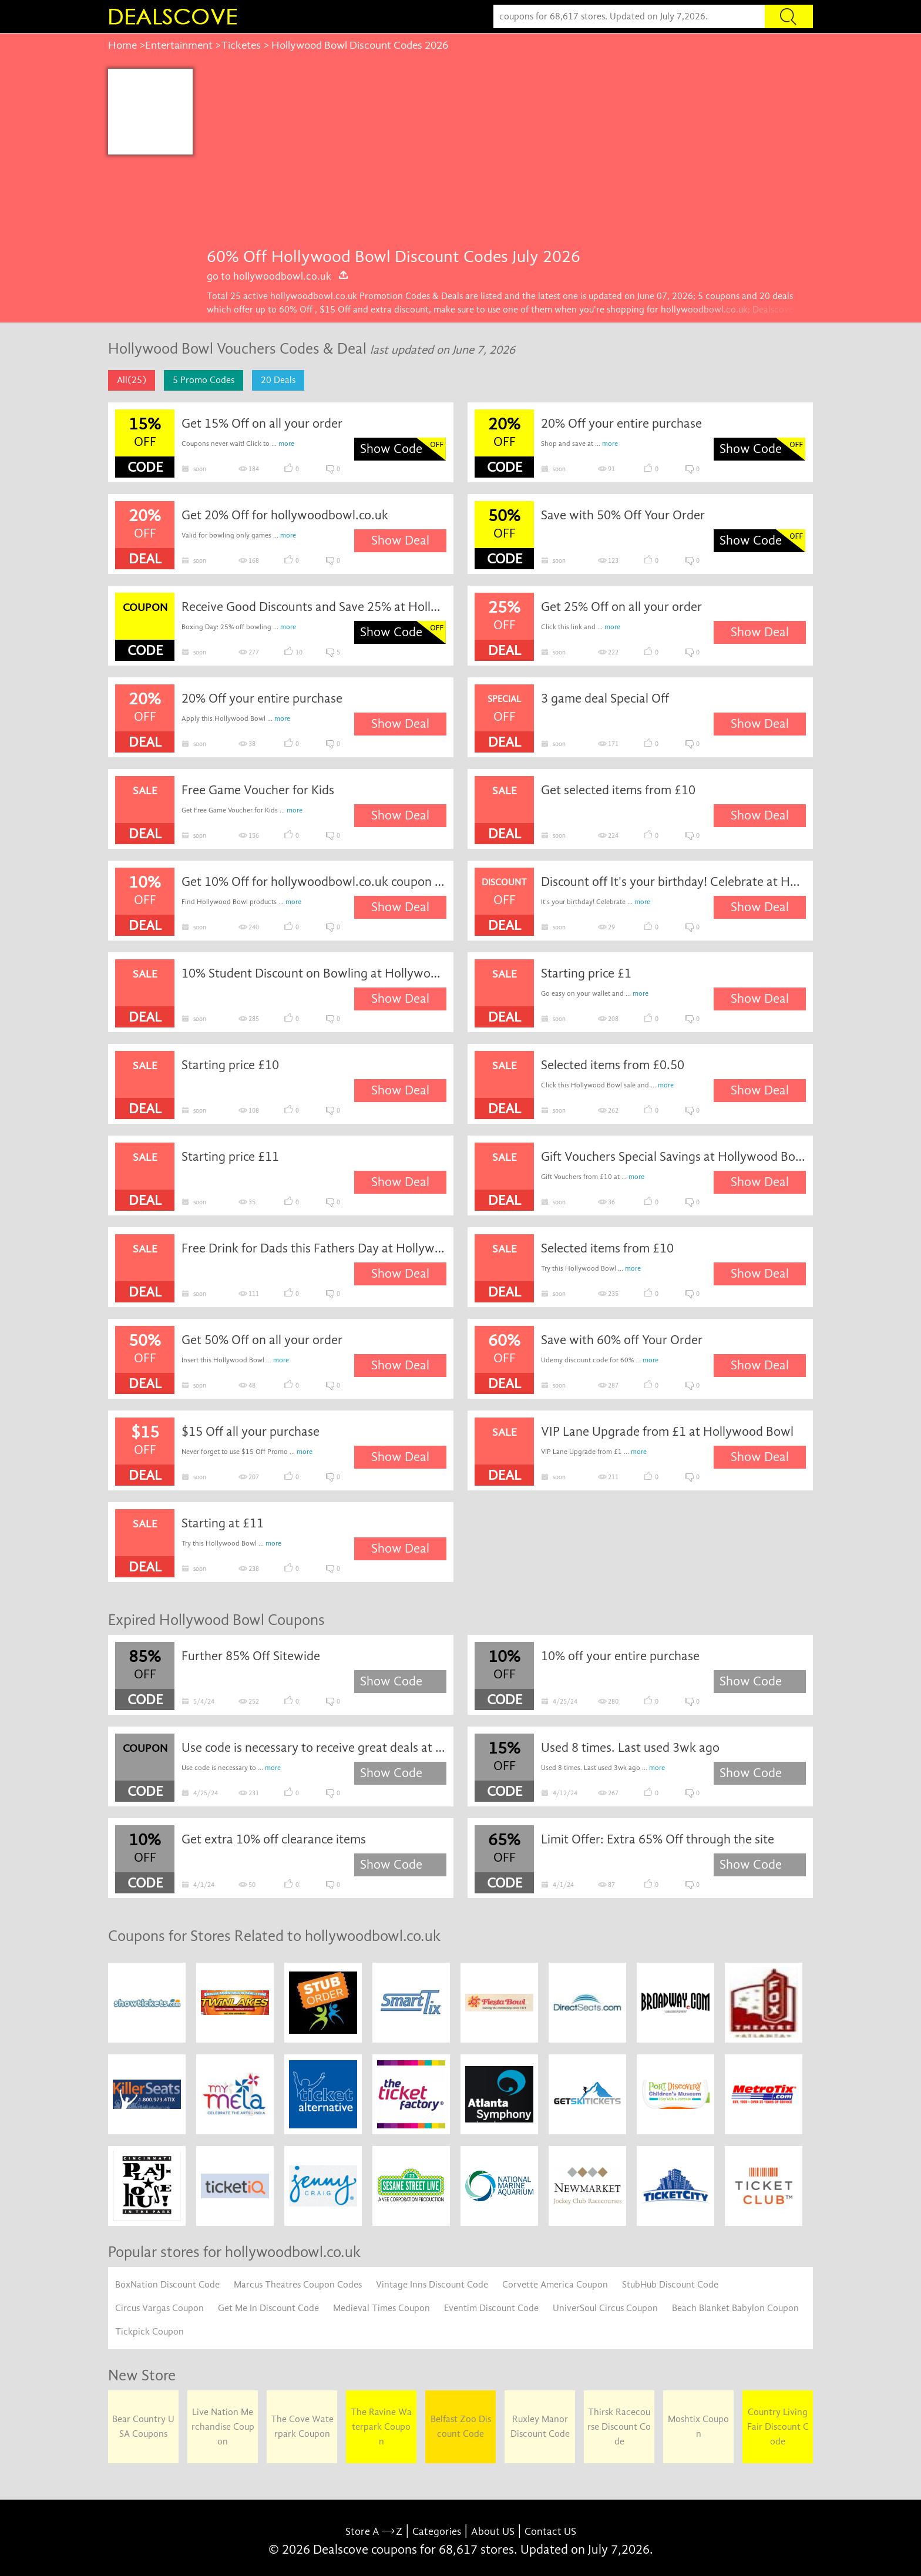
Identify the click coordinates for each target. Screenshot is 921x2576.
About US (493, 2531)
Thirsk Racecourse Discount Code (619, 2427)
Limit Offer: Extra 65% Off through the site (657, 1839)
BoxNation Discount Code (167, 2284)
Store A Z (373, 2531)
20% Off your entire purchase (621, 423)
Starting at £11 (222, 1523)
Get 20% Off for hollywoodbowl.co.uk (284, 515)
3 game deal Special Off (605, 698)
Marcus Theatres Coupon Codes (298, 2284)
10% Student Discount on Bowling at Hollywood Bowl (314, 973)
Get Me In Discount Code (268, 2308)
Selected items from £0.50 (612, 1065)
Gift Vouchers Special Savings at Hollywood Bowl (673, 1156)
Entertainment (179, 45)
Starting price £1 (586, 973)
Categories (436, 2531)
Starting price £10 (230, 1065)
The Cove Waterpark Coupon (302, 2426)
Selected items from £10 (607, 1248)
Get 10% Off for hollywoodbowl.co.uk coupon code (314, 881)
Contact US (550, 2531)
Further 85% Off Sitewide (250, 1656)
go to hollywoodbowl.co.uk (278, 276)
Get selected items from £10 (618, 790)
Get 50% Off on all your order (261, 1340)
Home (122, 45)
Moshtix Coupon (698, 2426)
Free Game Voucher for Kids (257, 790)
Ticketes (241, 45)
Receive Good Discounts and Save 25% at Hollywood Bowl (314, 606)
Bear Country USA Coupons (143, 2426)
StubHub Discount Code (670, 2284)
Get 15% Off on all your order (261, 423)
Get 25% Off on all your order (621, 606)
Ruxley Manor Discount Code (540, 2426)
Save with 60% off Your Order (621, 1340)
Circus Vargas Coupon (159, 2308)
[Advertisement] (503, 157)
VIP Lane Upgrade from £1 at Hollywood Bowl (667, 1431)
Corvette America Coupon (555, 2284)
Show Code (391, 448)
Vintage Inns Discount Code (432, 2284)
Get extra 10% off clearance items (273, 1839)
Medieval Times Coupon (381, 2308)
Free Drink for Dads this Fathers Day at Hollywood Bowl (314, 1248)
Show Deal (400, 540)
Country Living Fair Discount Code (778, 2427)
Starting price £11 (230, 1156)
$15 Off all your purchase (250, 1431)
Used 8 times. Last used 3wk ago (630, 1747)
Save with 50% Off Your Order (623, 515)
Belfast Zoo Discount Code (461, 2426)
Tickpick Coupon (149, 2331)
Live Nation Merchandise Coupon (222, 2427)
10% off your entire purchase (620, 1656)
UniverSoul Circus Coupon (605, 2308)
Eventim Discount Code (491, 2308)
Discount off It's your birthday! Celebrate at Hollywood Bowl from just (673, 881)
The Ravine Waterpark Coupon (381, 2427)
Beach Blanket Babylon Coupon (735, 2308)
